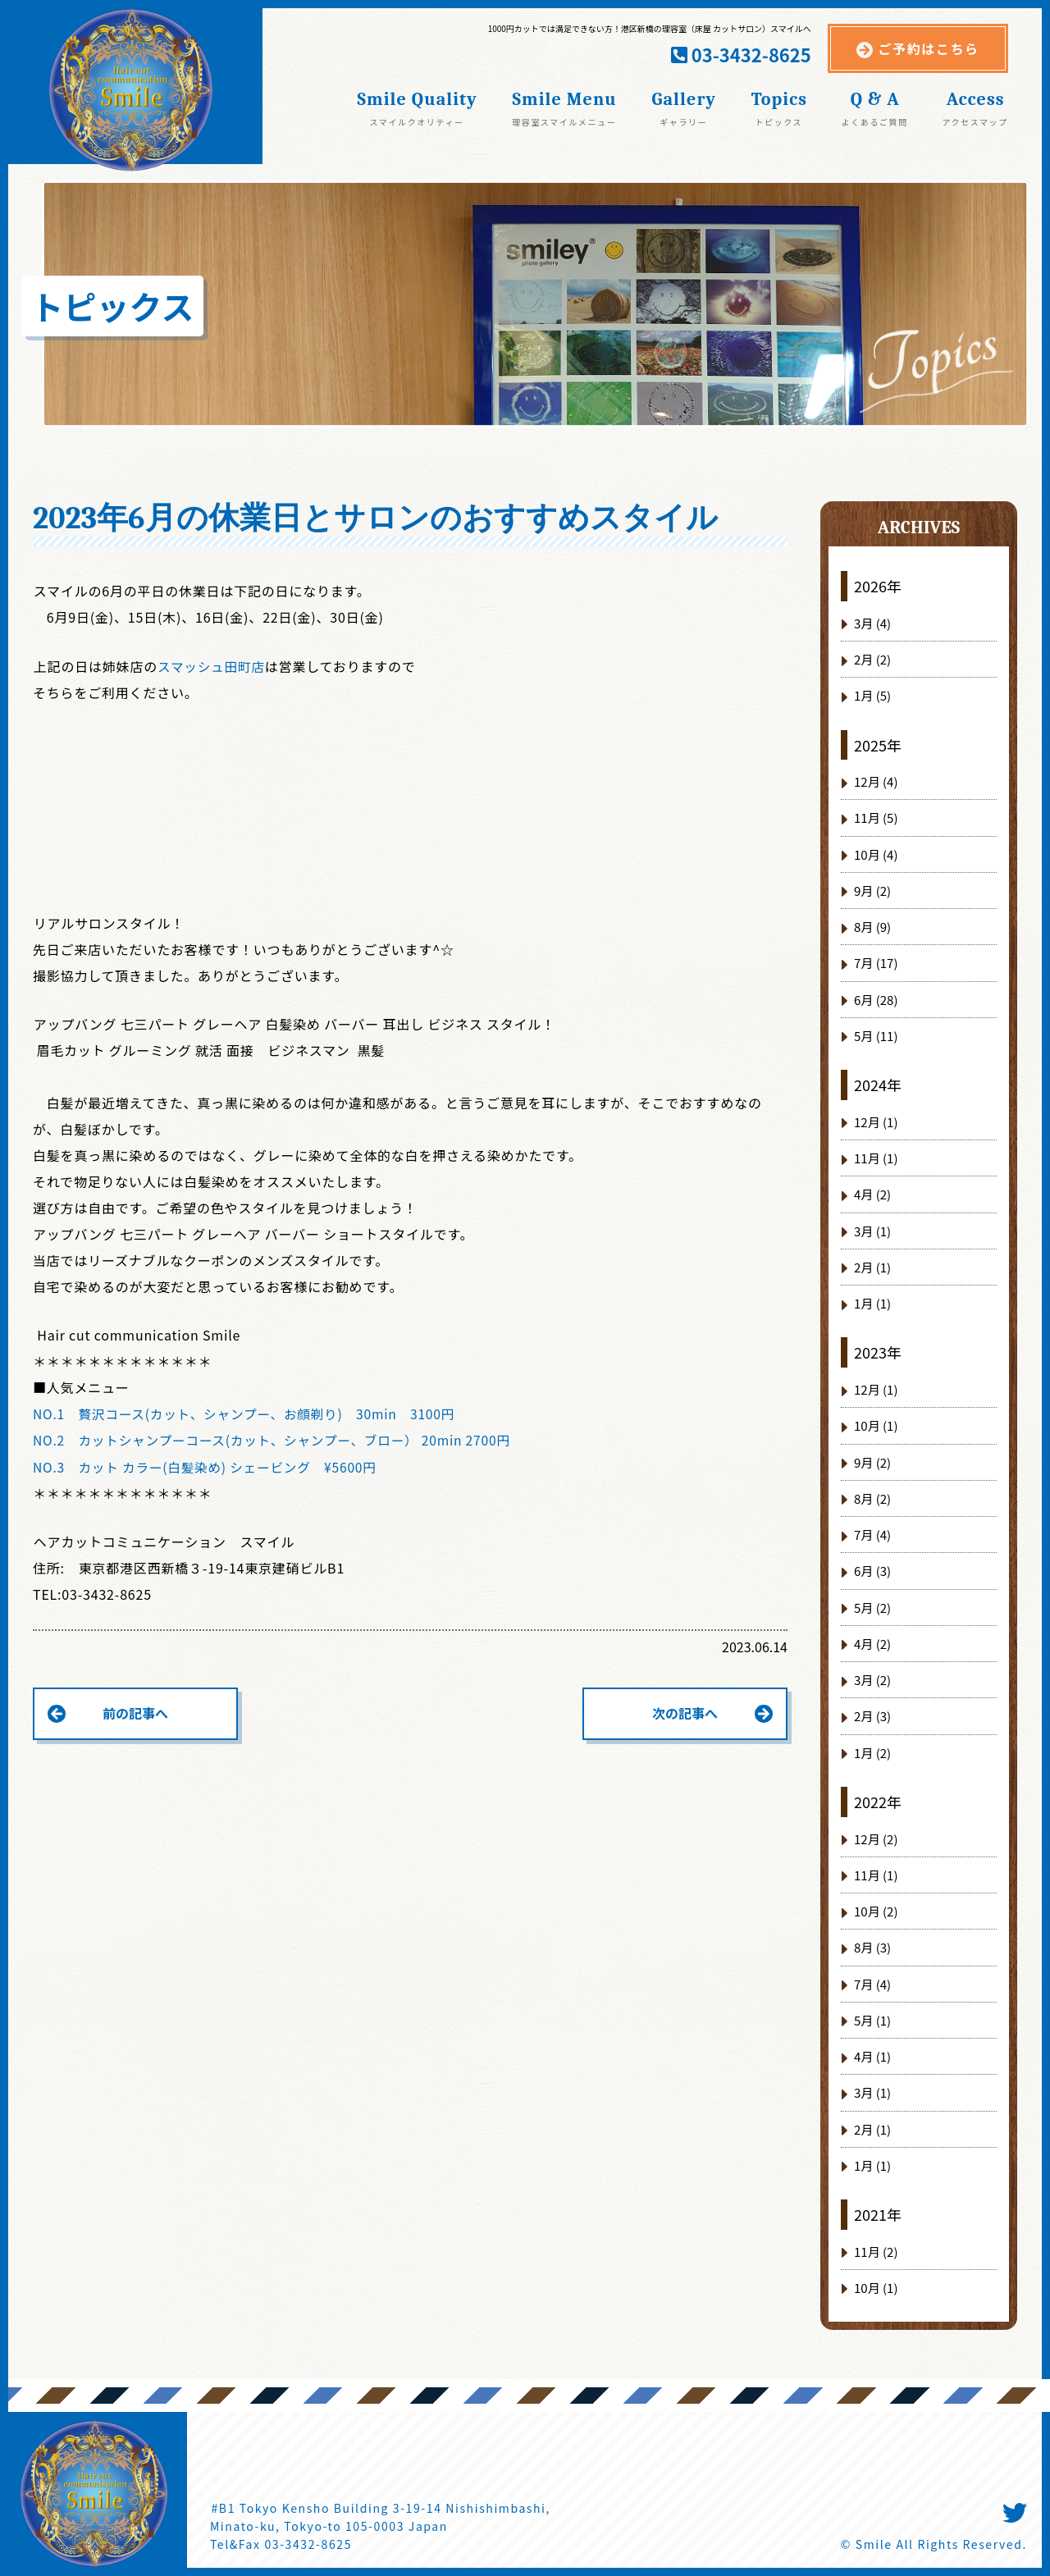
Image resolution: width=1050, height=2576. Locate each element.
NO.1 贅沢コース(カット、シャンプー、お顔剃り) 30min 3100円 (248, 1413)
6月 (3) (872, 1570)
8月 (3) (872, 1947)
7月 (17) (875, 962)
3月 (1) (872, 1231)
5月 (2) (872, 1607)
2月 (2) (872, 659)
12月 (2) (875, 1839)
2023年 (878, 1352)
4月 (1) (872, 2056)
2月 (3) (872, 1715)
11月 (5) (875, 817)
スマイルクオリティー (417, 121)
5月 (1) (872, 2020)
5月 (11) (875, 1035)
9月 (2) (872, 890)
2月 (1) (872, 1267)
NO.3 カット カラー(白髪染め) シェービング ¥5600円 (209, 1466)
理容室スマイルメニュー (564, 121)
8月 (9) (872, 926)
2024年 (878, 1084)
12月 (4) (875, 781)
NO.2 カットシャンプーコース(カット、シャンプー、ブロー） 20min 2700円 (277, 1440)
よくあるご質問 (875, 121)
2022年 (878, 1801)
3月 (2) (872, 1679)
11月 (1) (875, 1158)
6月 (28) (875, 999)
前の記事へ (135, 1712)
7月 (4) (872, 1534)
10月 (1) (875, 1425)
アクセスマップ (974, 121)
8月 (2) (872, 1498)
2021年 (878, 2214)
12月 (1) (875, 1121)
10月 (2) (875, 1911)
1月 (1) (872, 1303)
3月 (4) (872, 623)
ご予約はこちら (929, 48)
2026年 (878, 585)
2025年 (878, 745)
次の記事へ (685, 1712)
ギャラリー (683, 121)
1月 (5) (872, 695)
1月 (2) (872, 1752)
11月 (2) (875, 2251)
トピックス (778, 121)
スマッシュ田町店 (212, 666)
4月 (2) (872, 1194)
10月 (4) (875, 854)
